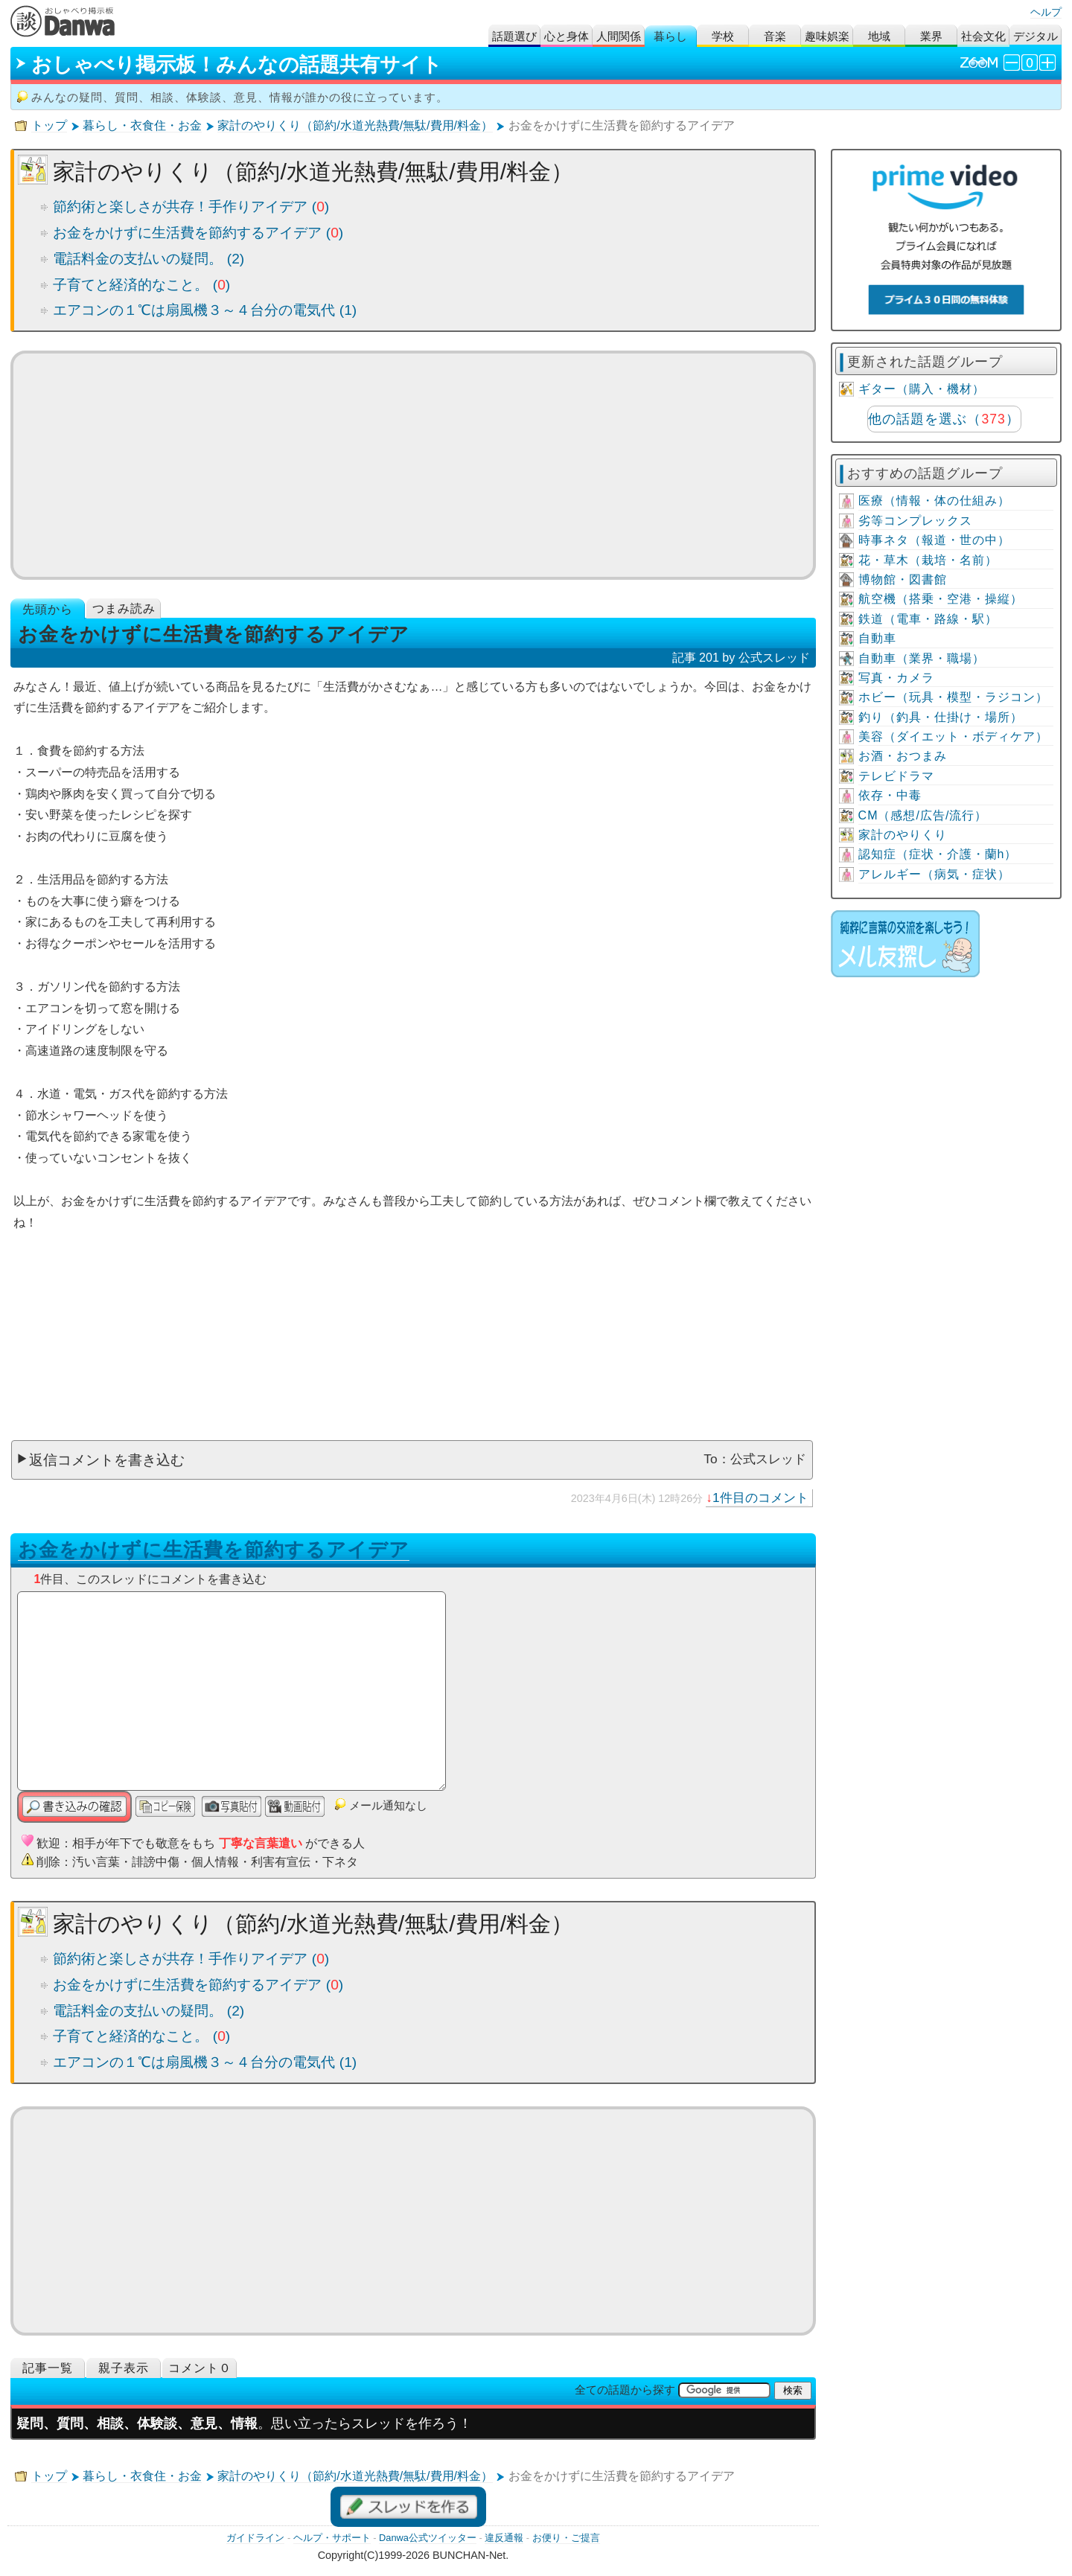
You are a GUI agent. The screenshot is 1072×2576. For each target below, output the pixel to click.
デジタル (1035, 36)
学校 (723, 36)
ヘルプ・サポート (332, 2537)
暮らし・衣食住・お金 (142, 125)
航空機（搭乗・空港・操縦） (940, 598)
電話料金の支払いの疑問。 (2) (148, 258)
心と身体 (566, 36)
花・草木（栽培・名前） (928, 560)
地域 (879, 36)
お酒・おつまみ (902, 756)
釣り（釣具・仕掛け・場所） (940, 717)
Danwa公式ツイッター (427, 2537)
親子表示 (123, 2368)
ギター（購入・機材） (921, 389)
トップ (49, 125)
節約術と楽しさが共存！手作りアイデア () (191, 206)
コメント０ (200, 2368)
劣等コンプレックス (915, 520)
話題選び (514, 36)
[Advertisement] (413, 465)
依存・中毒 (890, 795)
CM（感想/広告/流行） (923, 815)
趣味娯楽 (827, 36)
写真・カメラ (896, 677)
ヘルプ (1046, 12)
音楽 (775, 36)
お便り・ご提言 (566, 2537)
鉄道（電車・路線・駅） (928, 619)
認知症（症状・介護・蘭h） (938, 854)
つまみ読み (124, 608)
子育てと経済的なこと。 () (141, 285)
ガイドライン (255, 2537)
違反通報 (504, 2537)
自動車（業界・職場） (921, 658)
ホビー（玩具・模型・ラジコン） (953, 697)
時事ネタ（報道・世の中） (934, 540)
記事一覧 (47, 2368)
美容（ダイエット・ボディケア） (953, 736)
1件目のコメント (760, 1497)
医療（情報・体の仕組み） (934, 500)
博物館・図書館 (902, 579)
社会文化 (983, 36)
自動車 (877, 638)
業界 (931, 36)
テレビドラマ (896, 776)
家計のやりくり (902, 834)
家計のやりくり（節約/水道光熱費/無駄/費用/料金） (355, 125)
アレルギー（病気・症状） (934, 874)
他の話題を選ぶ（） (943, 419)
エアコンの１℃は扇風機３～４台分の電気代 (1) (205, 310)
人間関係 (618, 36)
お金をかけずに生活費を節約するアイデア (213, 1549)
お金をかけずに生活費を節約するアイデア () (198, 232)
